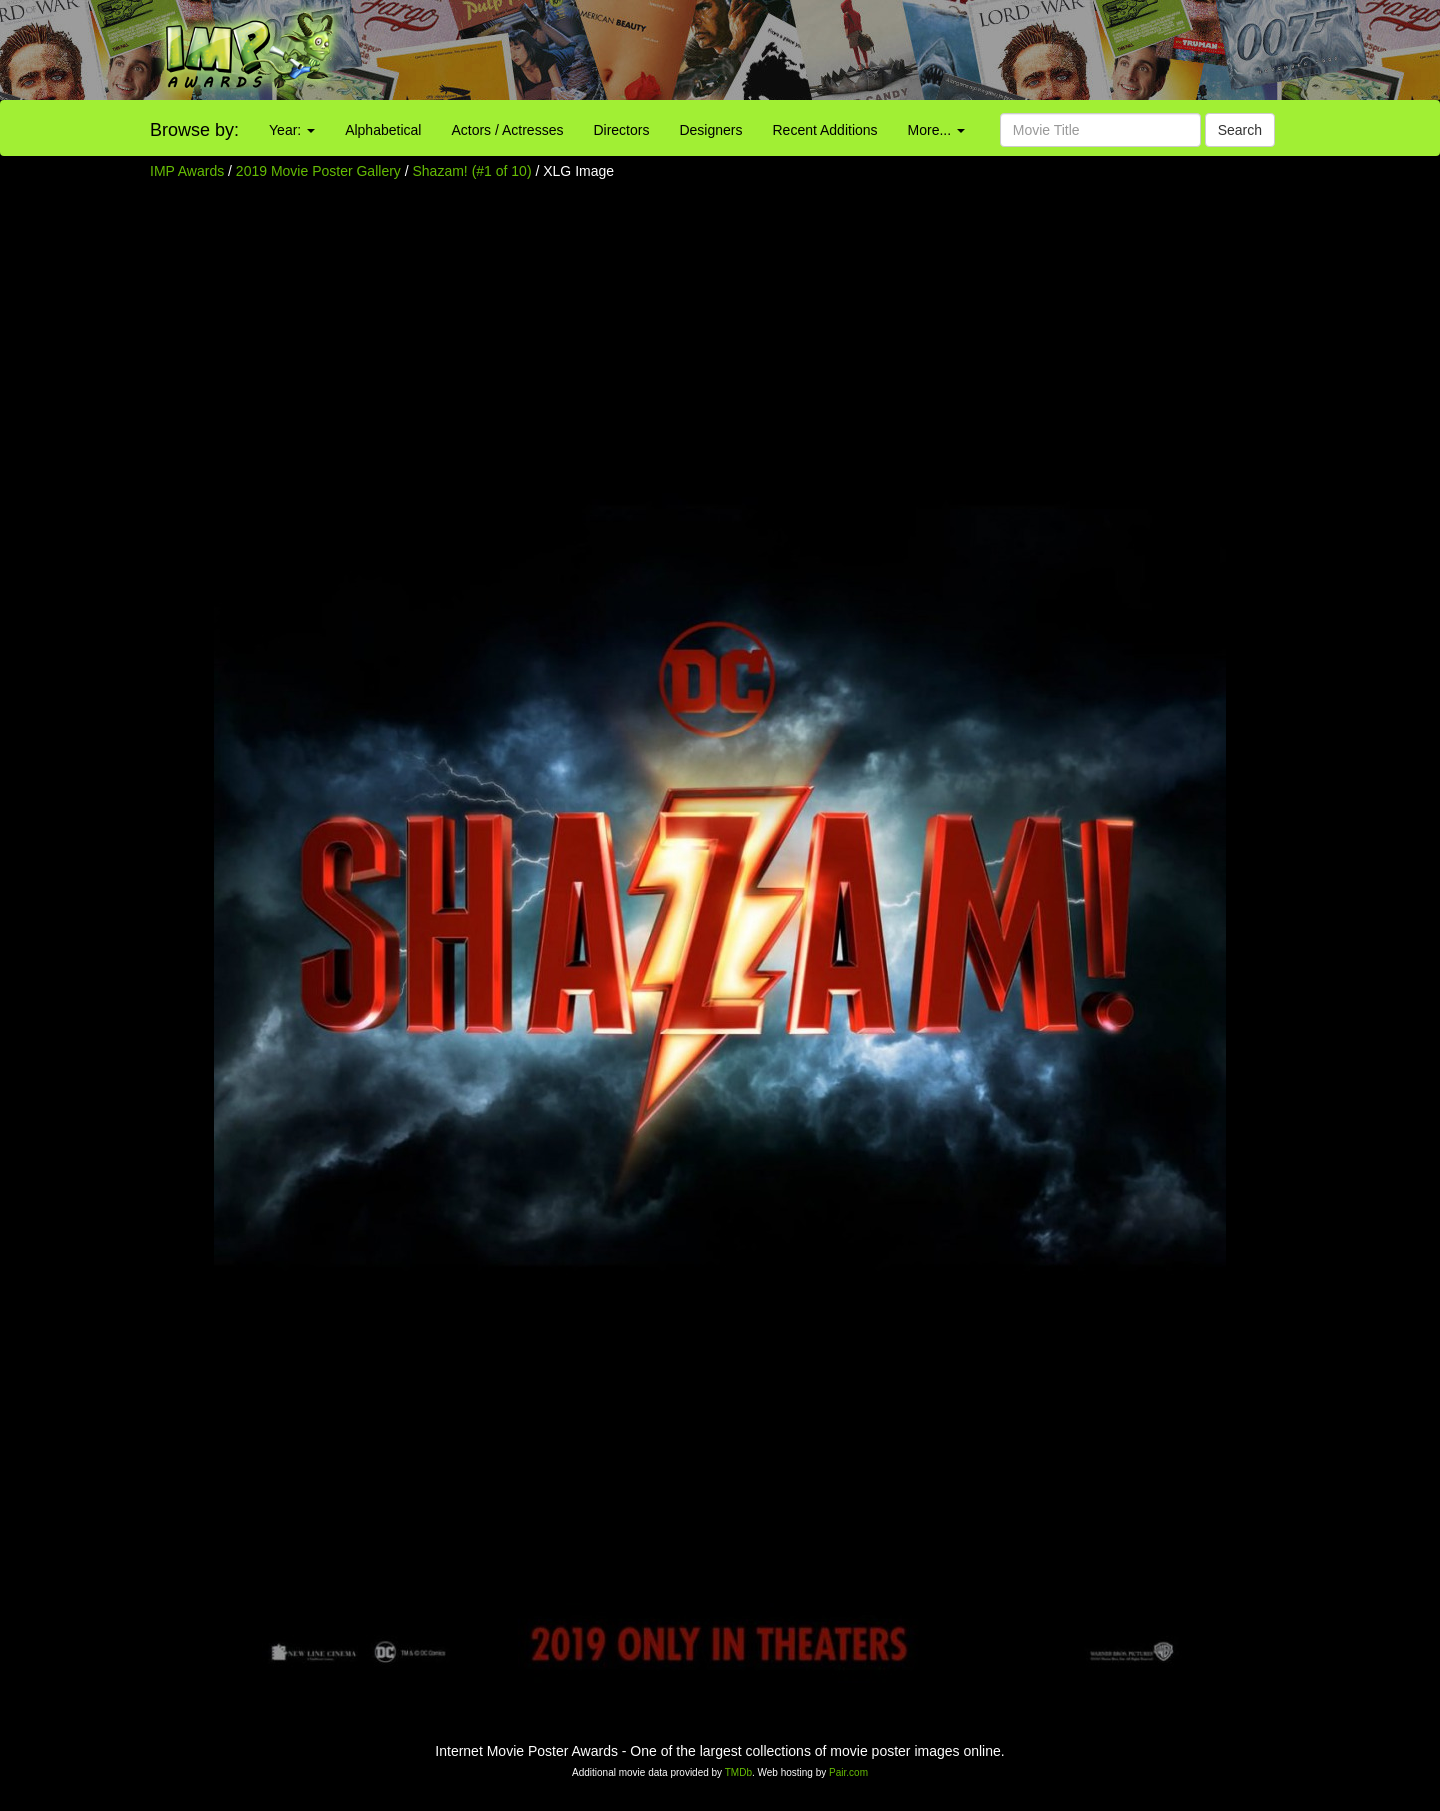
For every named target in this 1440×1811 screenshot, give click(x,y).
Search (1240, 130)
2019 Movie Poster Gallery (318, 171)
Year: (292, 130)
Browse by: (194, 130)
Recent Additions (825, 130)
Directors (621, 130)
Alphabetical (383, 130)
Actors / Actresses (507, 130)
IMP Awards (187, 171)
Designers (710, 130)
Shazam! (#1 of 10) (472, 171)
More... (936, 130)
